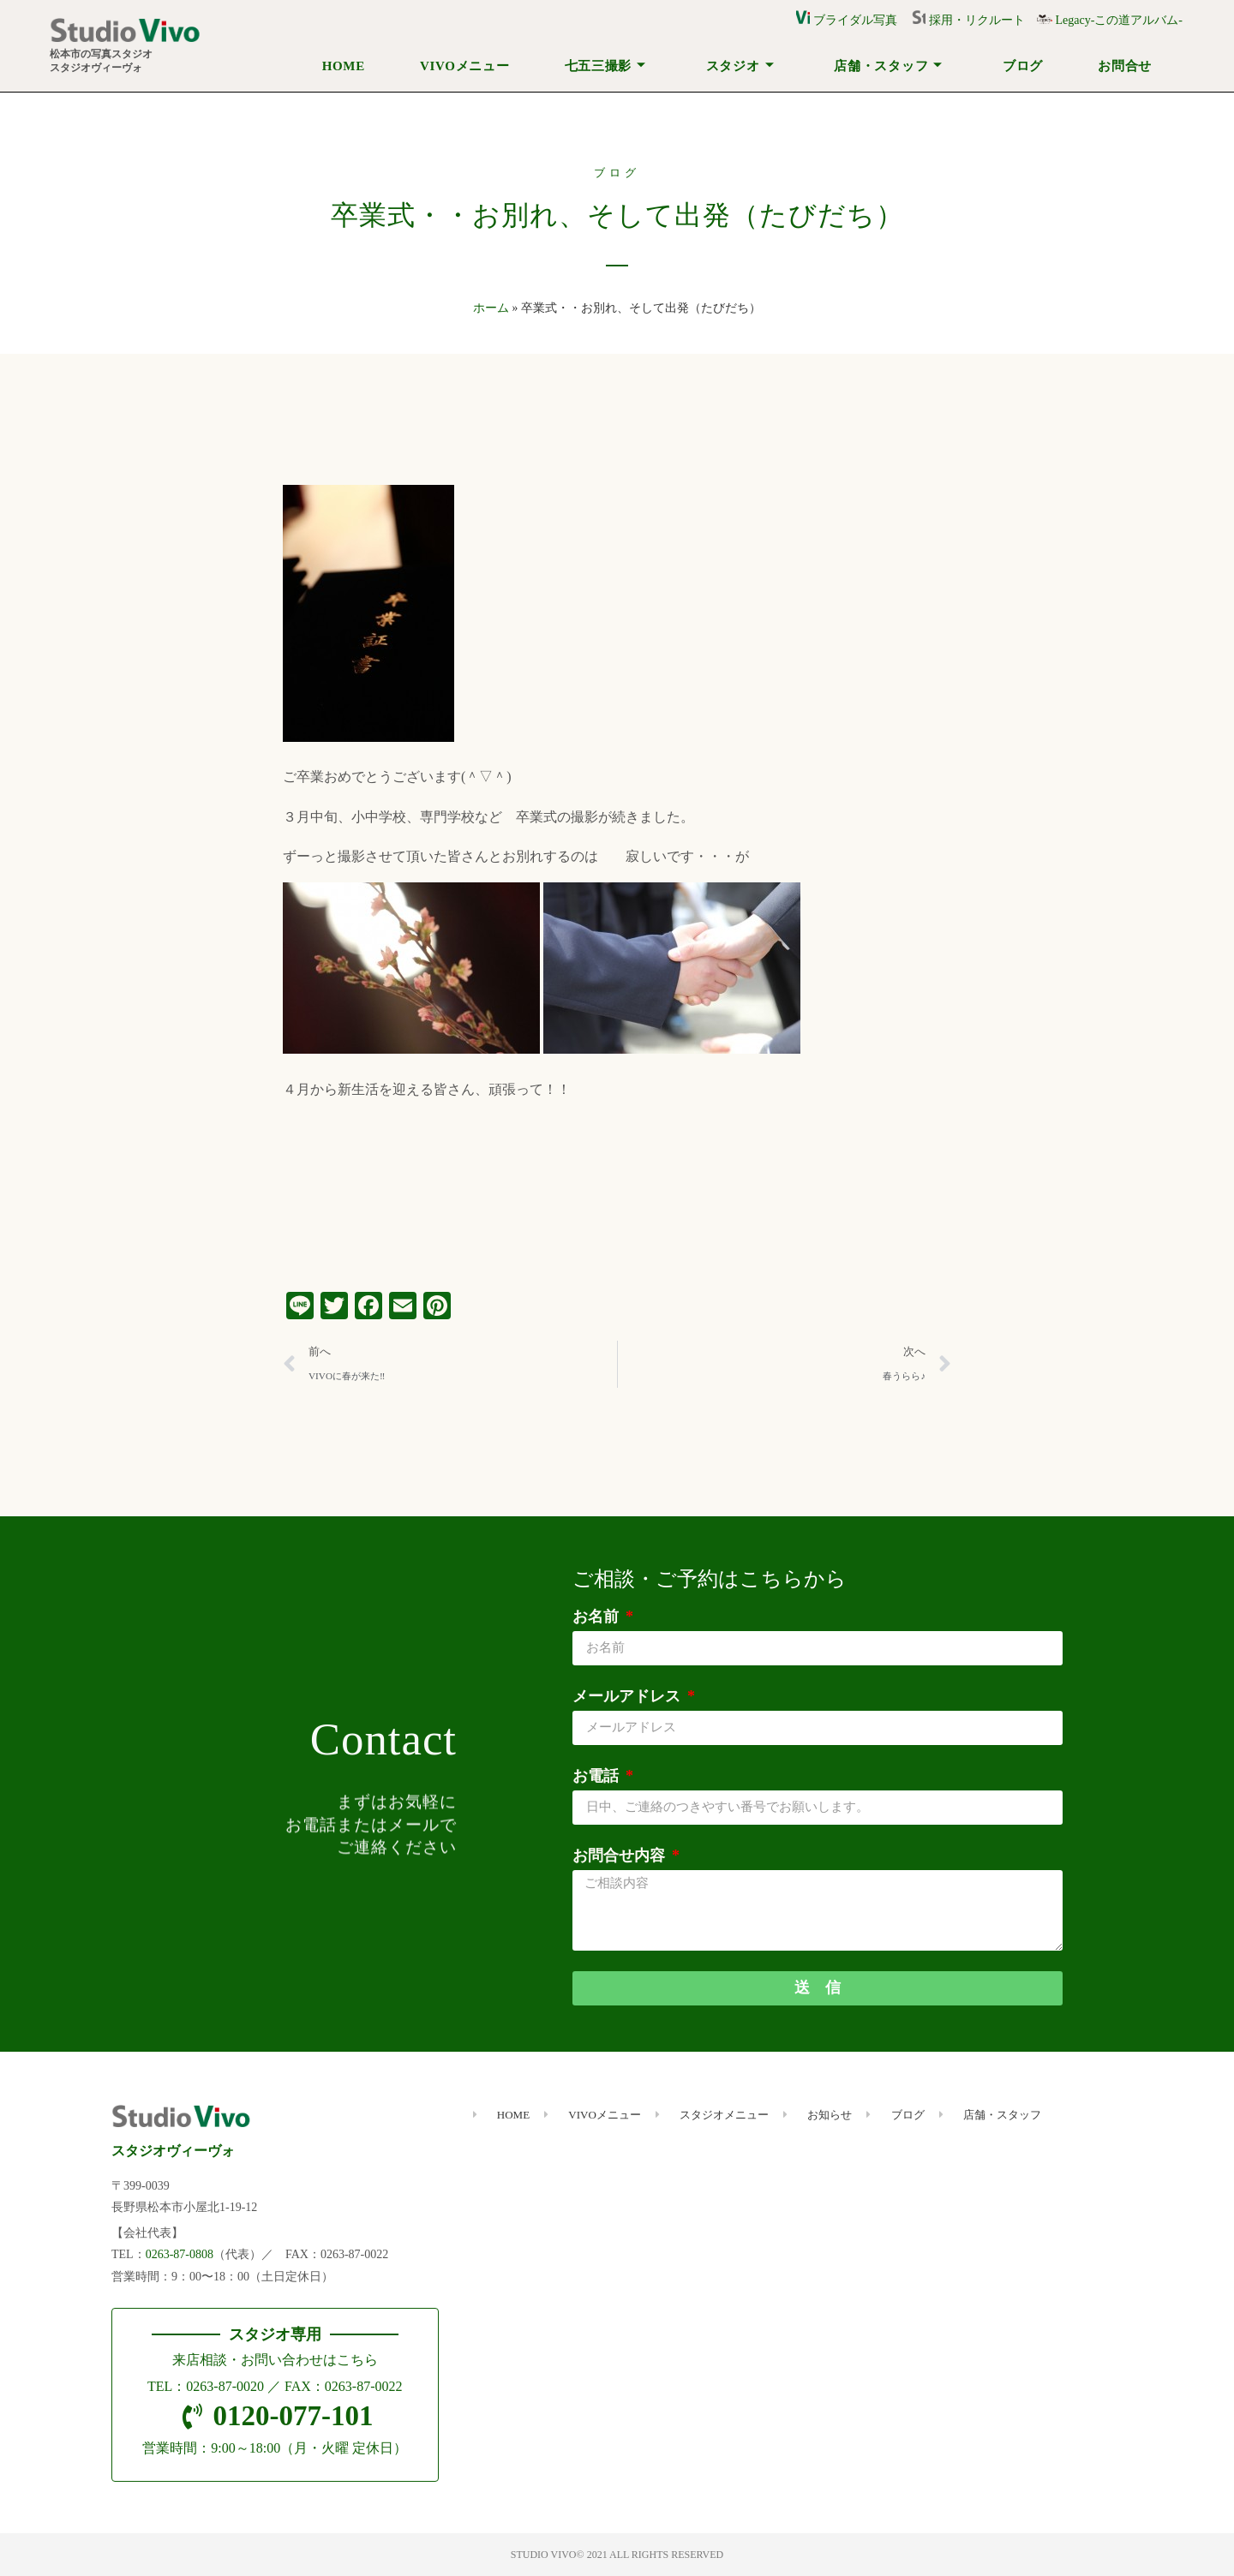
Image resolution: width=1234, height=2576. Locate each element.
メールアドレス (628, 1696)
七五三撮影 (605, 66)
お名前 (597, 1616)
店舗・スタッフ (888, 66)
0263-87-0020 (225, 2386)
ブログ (1023, 66)
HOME (343, 66)
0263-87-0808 (179, 2254)
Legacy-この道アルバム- (1110, 20)
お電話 (597, 1775)
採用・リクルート (974, 20)
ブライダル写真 (846, 20)
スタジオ (740, 66)
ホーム (491, 308)
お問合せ (1125, 66)
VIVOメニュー (464, 66)
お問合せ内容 (620, 1855)
